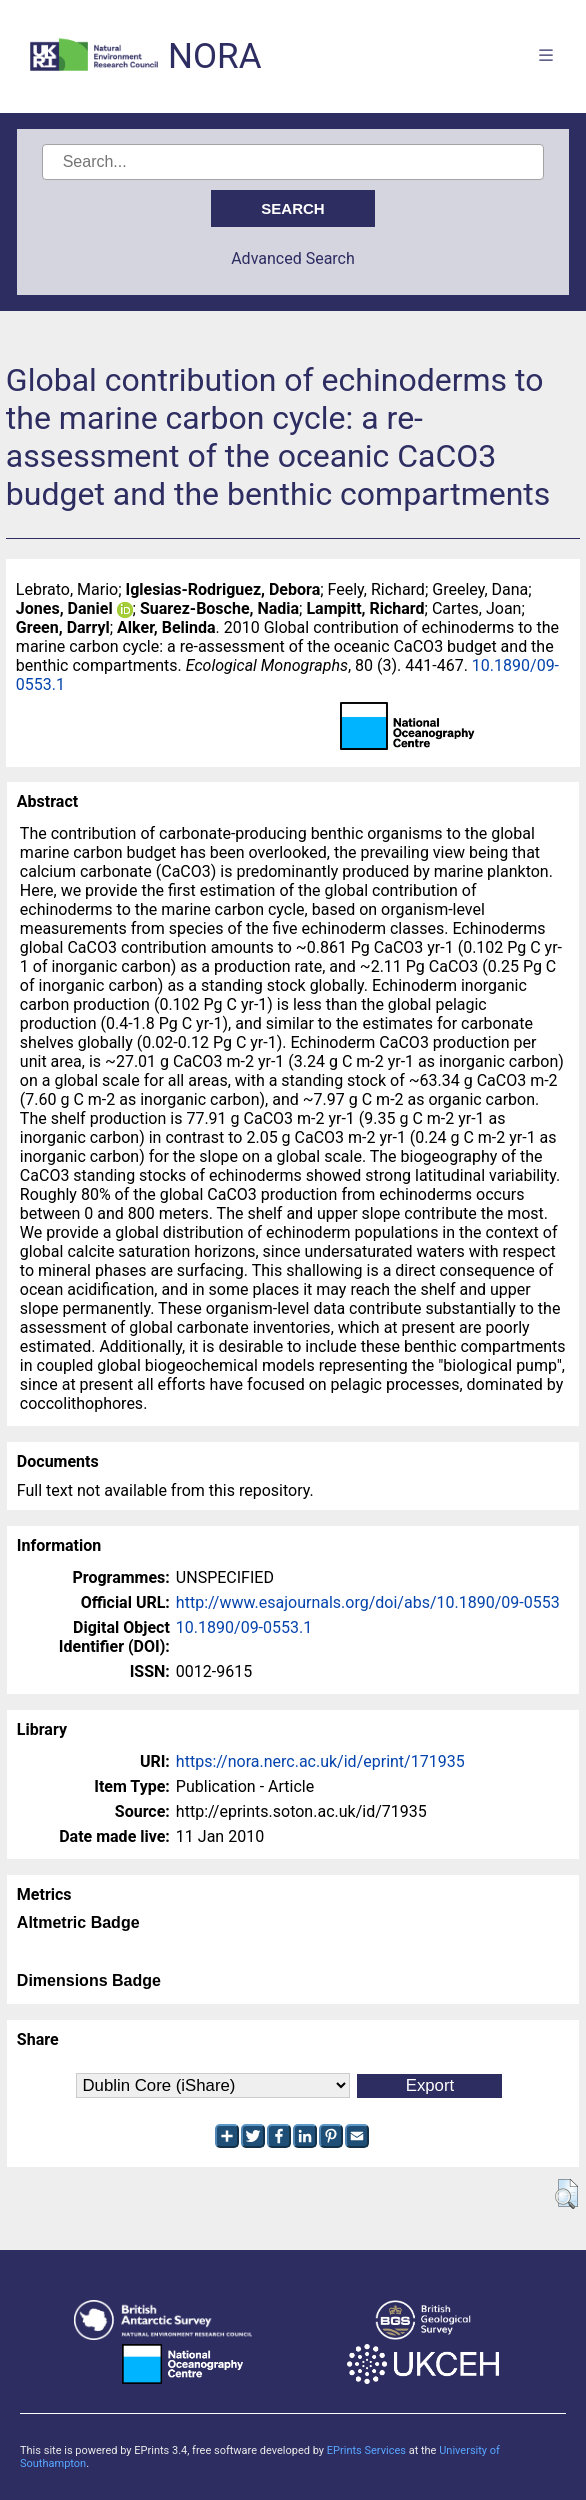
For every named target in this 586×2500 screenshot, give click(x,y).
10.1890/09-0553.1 (244, 1627)
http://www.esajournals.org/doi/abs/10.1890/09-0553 (368, 1602)
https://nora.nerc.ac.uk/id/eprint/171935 (320, 1761)
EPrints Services (366, 2450)
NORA (214, 56)
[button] (566, 2194)
